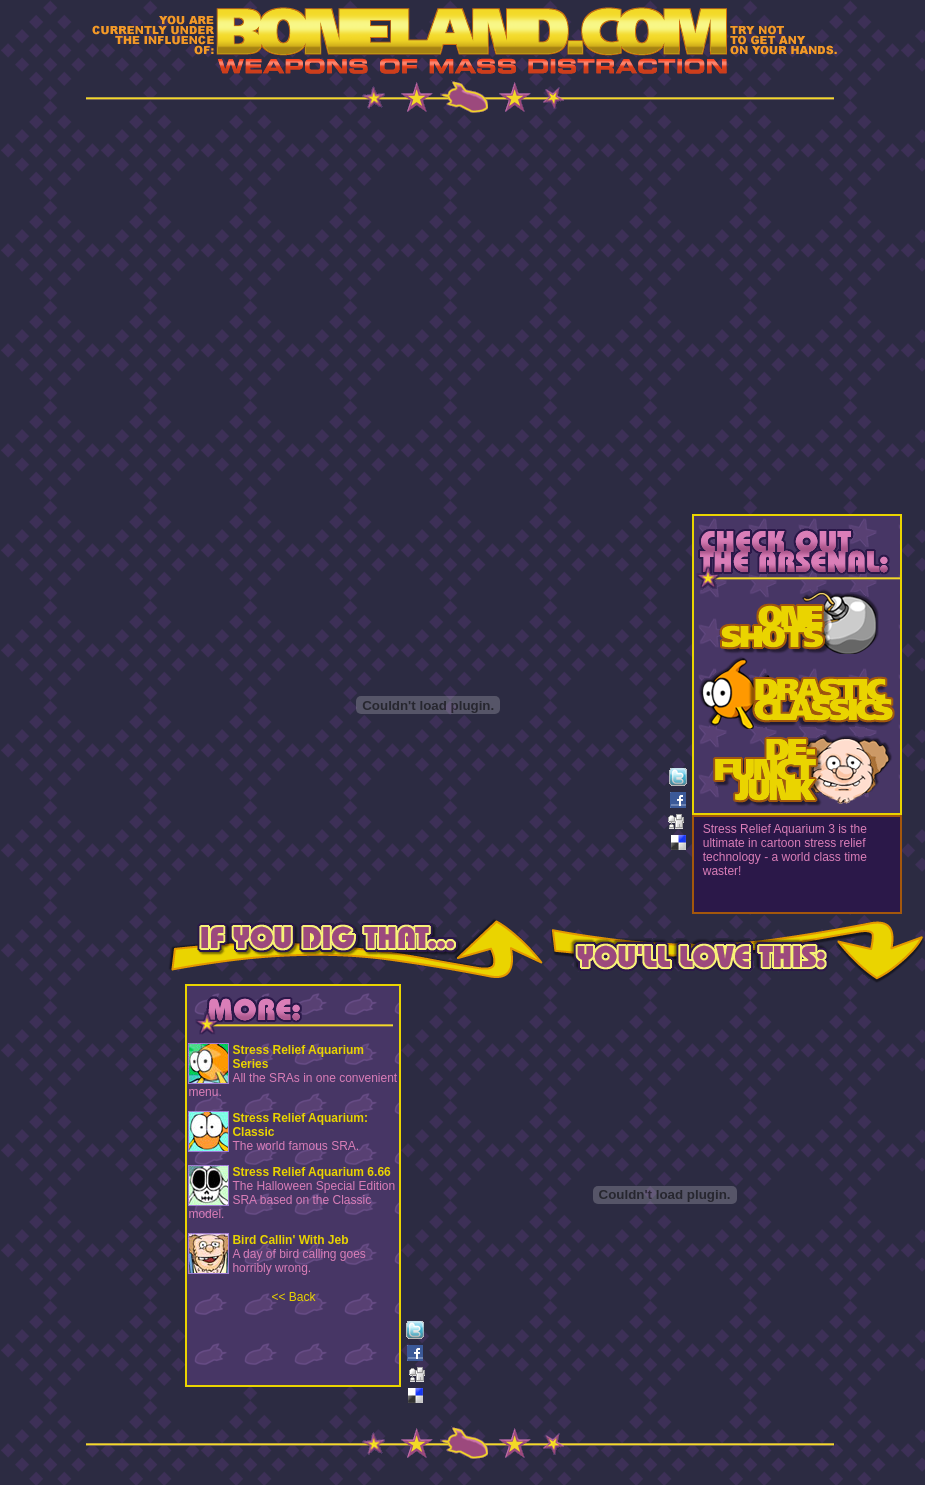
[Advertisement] (270, 311)
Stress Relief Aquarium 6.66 (311, 1172)
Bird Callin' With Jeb (290, 1240)
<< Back (293, 1297)
